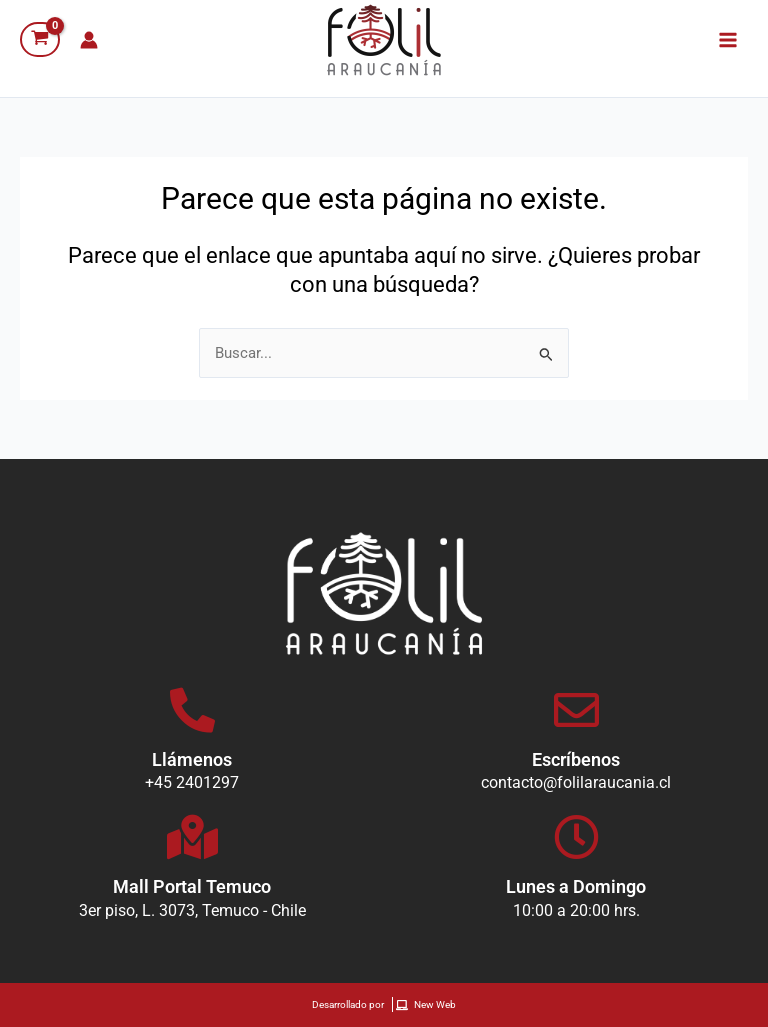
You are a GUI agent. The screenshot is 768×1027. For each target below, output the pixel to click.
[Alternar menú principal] (728, 39)
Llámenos (192, 759)
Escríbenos (576, 759)
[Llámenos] (192, 710)
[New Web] (428, 1005)
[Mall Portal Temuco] (192, 837)
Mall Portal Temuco (192, 886)
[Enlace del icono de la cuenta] (89, 40)
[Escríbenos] (576, 710)
